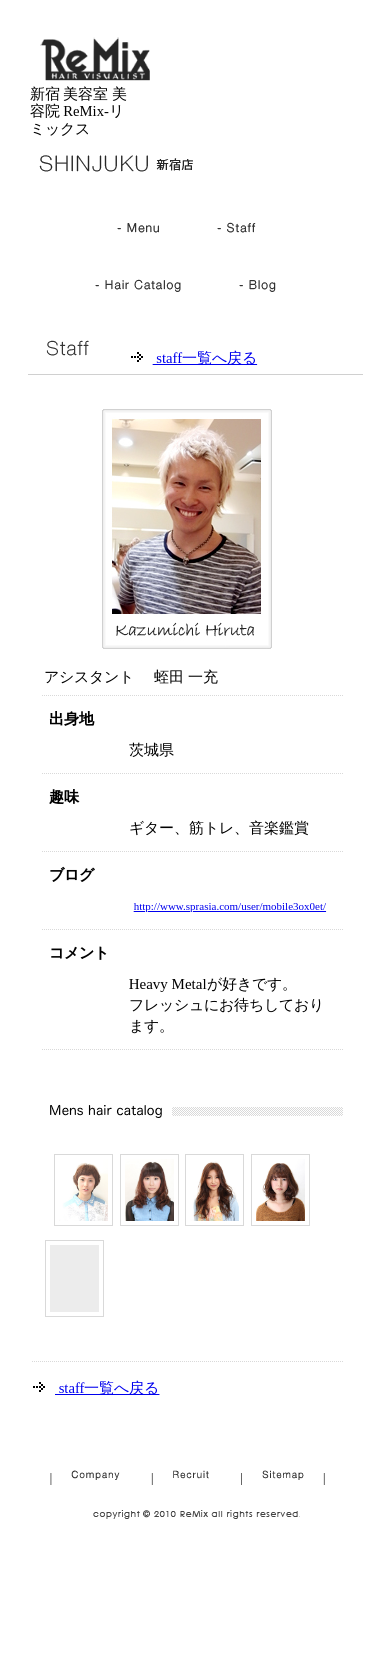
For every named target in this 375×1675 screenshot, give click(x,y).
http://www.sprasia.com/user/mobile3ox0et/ (230, 906)
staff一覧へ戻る (205, 358)
